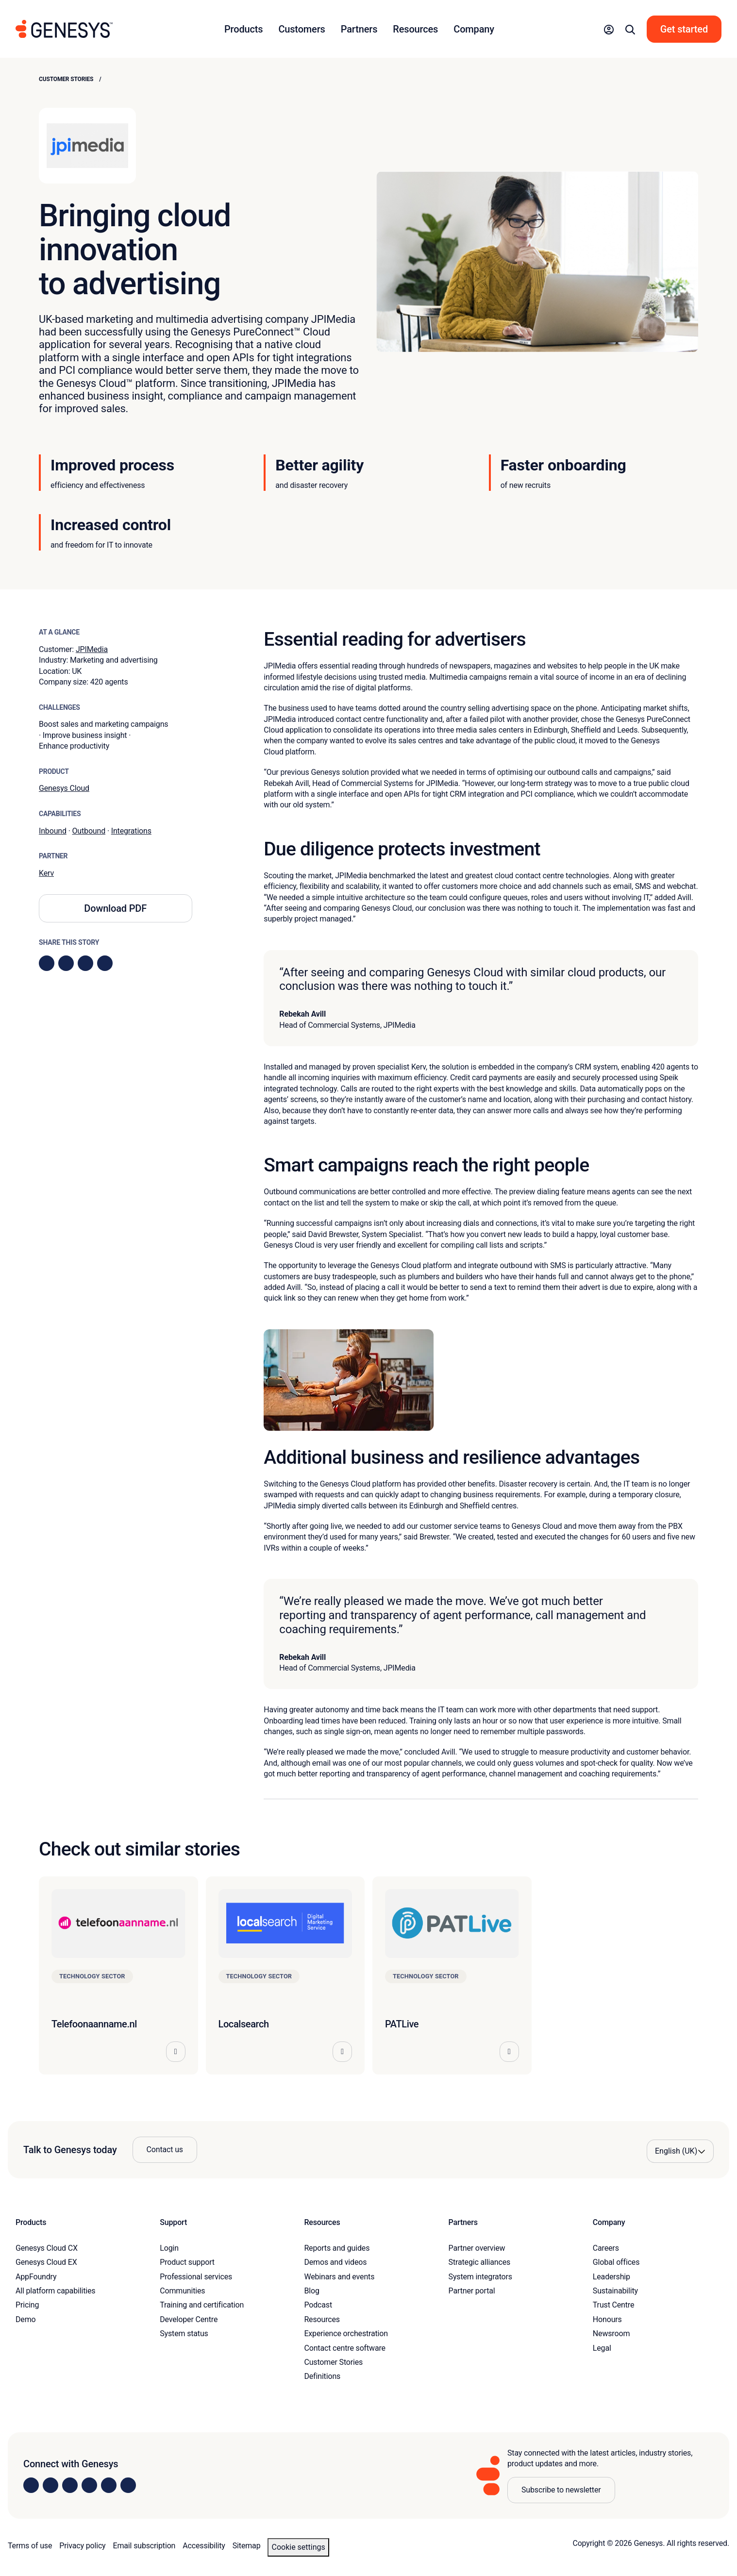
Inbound (53, 831)
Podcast (318, 2304)
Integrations (131, 831)
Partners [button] (359, 29)
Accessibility (204, 2545)
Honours (607, 2319)
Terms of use (30, 2545)
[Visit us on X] (70, 2485)
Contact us (165, 2149)
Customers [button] (301, 29)
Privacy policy (82, 2545)
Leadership (611, 2276)
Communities (182, 2290)
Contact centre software (344, 2348)
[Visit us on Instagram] (50, 2485)
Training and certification (202, 2304)
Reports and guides (336, 2248)
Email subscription (144, 2545)
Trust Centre (613, 2304)
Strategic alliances (479, 2262)
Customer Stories (66, 79)
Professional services (196, 2276)
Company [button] (473, 29)
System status (184, 2333)
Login (169, 2248)
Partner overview (477, 2248)
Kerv (46, 873)
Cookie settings (298, 2547)
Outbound (89, 831)
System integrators (480, 2276)
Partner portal (472, 2290)
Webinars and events (339, 2276)
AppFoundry (36, 2276)
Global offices (616, 2262)
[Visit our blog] (128, 2485)
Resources (322, 2319)
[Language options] (680, 2151)
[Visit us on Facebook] (89, 2485)
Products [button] (243, 29)
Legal (602, 2348)
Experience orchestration (346, 2333)
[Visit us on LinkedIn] (31, 2485)
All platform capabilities (55, 2290)
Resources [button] (415, 29)
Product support (187, 2262)
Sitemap (247, 2545)
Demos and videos (335, 2262)
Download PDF (115, 908)
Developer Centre (189, 2319)
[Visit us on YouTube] (109, 2485)
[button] (609, 29)
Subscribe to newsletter (561, 2489)
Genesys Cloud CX (47, 2248)
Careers (606, 2248)
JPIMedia (92, 649)
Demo (26, 2319)
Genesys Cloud (64, 788)
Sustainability (615, 2290)
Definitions (322, 2376)
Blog (311, 2290)
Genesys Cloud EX (46, 2262)
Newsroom (611, 2333)
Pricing (27, 2304)
